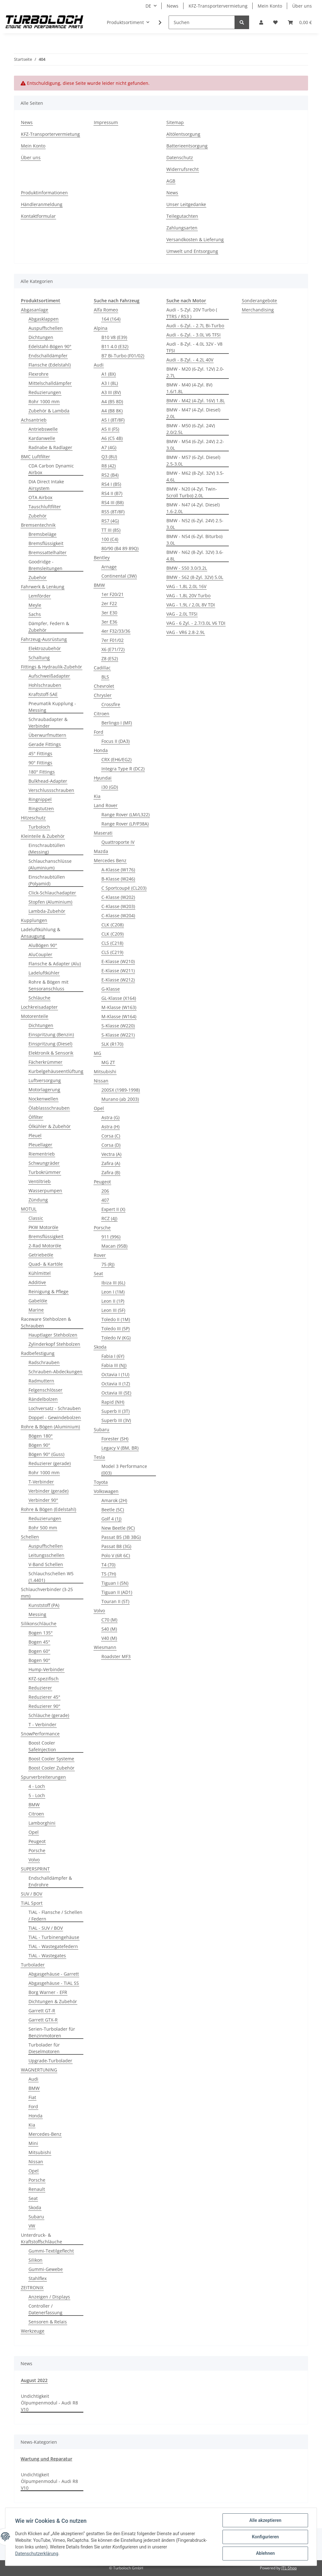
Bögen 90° (39, 1445)
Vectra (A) (111, 1154)
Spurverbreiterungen (43, 1777)
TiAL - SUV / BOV (46, 1928)
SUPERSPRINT (35, 1869)
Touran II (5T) (115, 1601)
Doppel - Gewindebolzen (55, 1417)
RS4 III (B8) (112, 502)
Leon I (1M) (113, 1292)
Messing (37, 1614)
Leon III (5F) (113, 1310)
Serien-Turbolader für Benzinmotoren (52, 2032)
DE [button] (148, 6)
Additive (37, 1282)
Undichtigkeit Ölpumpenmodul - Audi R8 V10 (49, 2402)
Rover (100, 1255)
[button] (261, 22)
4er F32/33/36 (115, 631)
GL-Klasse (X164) (118, 998)
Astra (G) (110, 1117)
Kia (32, 2125)
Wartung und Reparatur (46, 2459)
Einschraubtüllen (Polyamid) (47, 880)
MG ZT (108, 1062)
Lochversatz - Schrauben (55, 1408)
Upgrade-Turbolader (50, 2061)
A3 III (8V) (111, 392)
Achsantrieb (34, 420)
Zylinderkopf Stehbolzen (54, 1344)
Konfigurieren (264, 2537)
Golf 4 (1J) (111, 1519)
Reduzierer (40, 1688)
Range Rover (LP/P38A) (125, 824)
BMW (34, 1805)
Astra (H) (110, 1127)
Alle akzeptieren (265, 2520)
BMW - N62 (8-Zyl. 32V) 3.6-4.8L (194, 555)
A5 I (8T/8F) (113, 420)
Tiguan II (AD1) (116, 1592)
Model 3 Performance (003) (124, 1469)
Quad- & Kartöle (46, 1264)
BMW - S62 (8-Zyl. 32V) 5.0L (194, 577)
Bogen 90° (39, 1660)
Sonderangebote (259, 301)
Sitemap (175, 122)
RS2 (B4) (110, 475)
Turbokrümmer (45, 1172)
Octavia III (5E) (116, 1393)
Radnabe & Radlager (50, 447)
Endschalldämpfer (48, 356)
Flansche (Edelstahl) (50, 365)
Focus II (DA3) (115, 741)
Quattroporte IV (117, 842)
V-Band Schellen (46, 1564)
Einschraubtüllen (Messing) (47, 848)
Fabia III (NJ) (113, 1365)
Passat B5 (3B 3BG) (121, 1537)
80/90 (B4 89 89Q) (119, 548)
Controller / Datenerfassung (45, 2309)
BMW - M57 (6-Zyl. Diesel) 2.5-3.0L (193, 460)
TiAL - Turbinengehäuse (54, 1937)
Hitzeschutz (33, 818)
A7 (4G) (108, 447)
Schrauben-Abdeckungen (55, 1372)
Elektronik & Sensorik (51, 1053)
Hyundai (103, 778)
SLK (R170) (112, 1044)
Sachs (35, 614)
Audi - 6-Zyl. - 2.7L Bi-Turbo (195, 326)
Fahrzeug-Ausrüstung (44, 639)
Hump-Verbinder (46, 1669)
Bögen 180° (41, 1436)
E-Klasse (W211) (118, 971)
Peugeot (37, 1841)
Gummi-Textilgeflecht (51, 2251)
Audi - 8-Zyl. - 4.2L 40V (189, 360)
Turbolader (33, 1965)
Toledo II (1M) (115, 1319)
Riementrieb (42, 1154)
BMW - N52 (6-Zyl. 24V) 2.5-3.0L (194, 523)
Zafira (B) (110, 1172)
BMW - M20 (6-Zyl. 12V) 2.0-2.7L (195, 372)
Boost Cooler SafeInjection (42, 1746)
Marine (36, 1310)
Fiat (32, 2097)
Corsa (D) (110, 1145)
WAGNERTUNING (39, 2070)
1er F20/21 (112, 594)
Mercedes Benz (110, 860)
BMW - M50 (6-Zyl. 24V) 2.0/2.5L (190, 429)
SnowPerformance (40, 1734)
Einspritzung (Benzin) (51, 1034)
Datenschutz (179, 157)
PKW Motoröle (43, 1227)
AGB (170, 181)
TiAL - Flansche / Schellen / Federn (55, 1915)
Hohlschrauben (45, 685)
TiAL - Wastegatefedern (53, 1946)
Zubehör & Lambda (49, 411)
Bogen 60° (39, 1651)
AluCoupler (40, 954)
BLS (105, 677)
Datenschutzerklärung (37, 2553)
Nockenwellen (43, 1099)
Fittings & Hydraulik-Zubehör (51, 667)
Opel (34, 1832)
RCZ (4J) (109, 1218)
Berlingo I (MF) (116, 723)
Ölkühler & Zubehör (50, 1126)
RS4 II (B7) (111, 493)
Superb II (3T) (115, 1411)
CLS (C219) (112, 952)
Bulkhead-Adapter (48, 781)
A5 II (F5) (110, 429)
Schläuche (39, 998)
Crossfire (110, 704)
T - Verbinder (42, 1724)
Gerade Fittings (45, 744)
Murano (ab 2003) (120, 1099)
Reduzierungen (45, 392)
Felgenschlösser (45, 1390)
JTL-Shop (289, 2568)
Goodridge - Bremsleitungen (45, 565)
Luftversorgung (45, 1080)
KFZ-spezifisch (44, 1679)
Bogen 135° (41, 1633)
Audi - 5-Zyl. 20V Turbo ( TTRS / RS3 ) (191, 313)
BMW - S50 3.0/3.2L (186, 568)
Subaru (36, 2217)
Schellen (30, 1537)
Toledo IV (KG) (116, 1338)
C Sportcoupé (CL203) (123, 888)
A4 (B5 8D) (112, 401)
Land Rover (106, 805)
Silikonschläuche (38, 1623)
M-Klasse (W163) (118, 1007)
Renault (37, 2189)
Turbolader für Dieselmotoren (44, 2048)
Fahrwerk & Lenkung (42, 587)
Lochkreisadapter (39, 1007)
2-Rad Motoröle (45, 1246)
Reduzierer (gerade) (50, 1463)
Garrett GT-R (42, 2011)
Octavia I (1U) (115, 1374)
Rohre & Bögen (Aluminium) (50, 1427)
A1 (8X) (108, 374)
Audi (33, 2079)
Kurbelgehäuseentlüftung (56, 1071)
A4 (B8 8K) (112, 411)
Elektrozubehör (45, 648)
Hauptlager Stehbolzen (53, 1335)
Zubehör (38, 516)
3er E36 (109, 622)
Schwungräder (44, 1163)
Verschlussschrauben (51, 790)
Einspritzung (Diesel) (50, 1044)
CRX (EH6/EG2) (116, 759)
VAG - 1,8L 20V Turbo (188, 595)
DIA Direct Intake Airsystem (46, 485)
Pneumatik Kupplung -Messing (52, 706)
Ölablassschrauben (49, 1108)
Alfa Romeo (106, 310)
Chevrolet (104, 686)
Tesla (99, 1457)
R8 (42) (108, 466)
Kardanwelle (42, 438)
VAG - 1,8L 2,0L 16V (186, 586)
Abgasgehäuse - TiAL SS (54, 1983)
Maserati (103, 833)
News (172, 6)
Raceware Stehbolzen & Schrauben (46, 1322)
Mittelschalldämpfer (50, 383)
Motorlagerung (44, 1090)
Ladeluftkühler (44, 973)
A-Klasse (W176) (118, 870)
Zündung (38, 1200)
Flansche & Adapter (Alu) (55, 964)
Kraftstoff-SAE (43, 694)
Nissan (36, 2162)
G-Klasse (110, 989)
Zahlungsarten (181, 228)
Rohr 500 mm (43, 1528)
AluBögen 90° (43, 945)
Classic (36, 1218)
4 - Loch (37, 1786)
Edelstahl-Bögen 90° (50, 346)
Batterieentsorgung (187, 146)
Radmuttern (41, 1381)
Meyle (35, 605)
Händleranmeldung (41, 204)
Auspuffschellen (46, 328)
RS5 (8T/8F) (113, 512)
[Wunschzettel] (275, 22)
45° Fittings (40, 753)
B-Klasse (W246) (118, 879)
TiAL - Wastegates (47, 1955)
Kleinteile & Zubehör (43, 836)
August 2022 (34, 2380)
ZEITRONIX (32, 2288)
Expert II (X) (113, 1209)
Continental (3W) (119, 576)
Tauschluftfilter (45, 507)
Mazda (101, 851)
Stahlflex (38, 2278)
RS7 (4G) (110, 521)
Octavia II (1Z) (115, 1384)
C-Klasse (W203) (118, 906)
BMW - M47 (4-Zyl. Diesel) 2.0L (193, 413)
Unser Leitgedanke (186, 204)
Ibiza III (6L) (113, 1283)
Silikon (35, 2260)
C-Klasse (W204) (118, 915)
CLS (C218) (112, 943)
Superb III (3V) (116, 1420)
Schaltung (39, 658)
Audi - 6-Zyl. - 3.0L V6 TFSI (193, 335)
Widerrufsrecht (182, 169)
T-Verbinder (41, 1482)
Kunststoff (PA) (44, 1605)
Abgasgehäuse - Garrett (54, 1974)
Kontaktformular (38, 216)
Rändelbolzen (43, 1399)
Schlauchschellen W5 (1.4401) (51, 1576)
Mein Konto (270, 6)
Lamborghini (42, 1823)
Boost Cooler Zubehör (51, 1768)
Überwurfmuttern (47, 735)
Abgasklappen (44, 319)
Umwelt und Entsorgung (192, 251)
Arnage (109, 567)
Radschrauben (44, 1362)
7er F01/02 (112, 640)
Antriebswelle (43, 429)
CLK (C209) (112, 934)
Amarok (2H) (114, 1500)
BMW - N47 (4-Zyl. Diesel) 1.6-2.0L (193, 508)
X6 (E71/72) (113, 649)
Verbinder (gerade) (48, 1491)
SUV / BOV (31, 1894)
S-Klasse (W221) (118, 1035)
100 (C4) (109, 539)
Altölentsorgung (183, 134)
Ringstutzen (41, 808)
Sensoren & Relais (48, 2322)
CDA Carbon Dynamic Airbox (51, 469)
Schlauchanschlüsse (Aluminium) (50, 864)
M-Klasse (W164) (118, 1016)
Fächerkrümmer (45, 1062)
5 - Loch (37, 1795)
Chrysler (103, 695)
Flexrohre (38, 374)
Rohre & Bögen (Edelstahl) (48, 1509)
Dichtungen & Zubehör (53, 2001)
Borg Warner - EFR (48, 1992)
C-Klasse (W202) (118, 897)
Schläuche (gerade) (49, 1715)
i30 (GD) (109, 787)
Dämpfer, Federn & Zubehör (49, 626)
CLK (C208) (112, 925)
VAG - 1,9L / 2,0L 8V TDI (190, 605)
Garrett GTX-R (43, 2020)
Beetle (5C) (112, 1510)
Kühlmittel (40, 1273)
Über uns (302, 6)
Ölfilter (36, 1117)
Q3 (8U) (109, 457)
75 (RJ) (107, 1264)
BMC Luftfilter (35, 457)
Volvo (34, 1860)
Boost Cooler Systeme (51, 1759)
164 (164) (110, 319)
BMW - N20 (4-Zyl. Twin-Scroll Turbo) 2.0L (191, 492)
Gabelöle (38, 1301)
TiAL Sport (31, 1903)
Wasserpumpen (45, 1191)
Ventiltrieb (40, 1181)
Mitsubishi (40, 2152)
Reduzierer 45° (44, 1697)
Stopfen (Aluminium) (50, 902)
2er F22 (109, 603)
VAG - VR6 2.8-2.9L (185, 632)
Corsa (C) (110, 1136)
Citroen (36, 1814)
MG (97, 1053)
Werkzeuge (32, 2331)
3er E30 (109, 613)
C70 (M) (109, 1620)
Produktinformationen (44, 193)
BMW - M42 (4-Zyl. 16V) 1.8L (195, 401)
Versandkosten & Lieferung (195, 239)
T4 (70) (108, 1565)
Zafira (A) (110, 1163)
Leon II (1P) (112, 1301)
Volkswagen (106, 1491)
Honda (35, 2116)
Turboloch (39, 827)
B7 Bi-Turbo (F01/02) (122, 356)
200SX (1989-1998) (120, 1090)
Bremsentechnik (38, 525)
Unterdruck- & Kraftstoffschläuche (41, 2238)
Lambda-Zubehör (47, 911)
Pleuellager (40, 1145)
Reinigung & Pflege (48, 1291)
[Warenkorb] (300, 22)
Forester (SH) (114, 1439)
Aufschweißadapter (49, 676)
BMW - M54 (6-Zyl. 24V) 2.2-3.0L (195, 444)
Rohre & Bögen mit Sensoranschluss (48, 985)
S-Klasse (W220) (118, 1026)
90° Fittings (40, 763)
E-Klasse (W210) (118, 961)
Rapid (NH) (112, 1402)
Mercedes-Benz (45, 2134)
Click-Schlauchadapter (52, 893)
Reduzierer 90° (44, 1706)
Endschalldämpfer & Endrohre (50, 1881)
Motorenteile (34, 1016)
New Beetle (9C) (118, 1528)
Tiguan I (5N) (114, 1583)
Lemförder (40, 596)
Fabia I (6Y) (112, 1356)
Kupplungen (34, 920)
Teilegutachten (182, 216)
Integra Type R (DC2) (123, 769)
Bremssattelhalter (48, 552)
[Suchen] (202, 22)
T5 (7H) (108, 1574)
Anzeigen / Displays (49, 2297)
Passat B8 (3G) (116, 1546)
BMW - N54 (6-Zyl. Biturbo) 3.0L (194, 539)
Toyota (101, 1482)
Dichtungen (41, 337)
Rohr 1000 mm (44, 401)
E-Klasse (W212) (118, 980)
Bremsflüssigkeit (46, 543)
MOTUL (28, 1209)
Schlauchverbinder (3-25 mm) (47, 1592)
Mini (33, 2143)
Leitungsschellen (46, 1555)
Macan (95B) (114, 1246)
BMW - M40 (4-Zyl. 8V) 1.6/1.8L (189, 388)
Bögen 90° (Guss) (46, 1454)
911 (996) (110, 1237)
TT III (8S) (110, 530)
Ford (33, 2106)
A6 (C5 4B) (112, 438)
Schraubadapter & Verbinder (48, 722)
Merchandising (258, 310)
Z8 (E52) (109, 658)
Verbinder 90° (43, 1500)
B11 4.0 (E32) (114, 346)
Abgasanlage (34, 310)
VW (32, 2226)
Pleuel (35, 1135)
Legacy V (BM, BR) (119, 1448)
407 (105, 1200)
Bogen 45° (39, 1642)
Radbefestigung (38, 1353)
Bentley (102, 558)
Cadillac (102, 668)
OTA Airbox (40, 497)
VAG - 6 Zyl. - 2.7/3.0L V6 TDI (195, 623)
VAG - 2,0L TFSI (181, 614)
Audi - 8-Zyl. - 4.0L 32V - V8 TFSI (194, 347)
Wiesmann (105, 1647)
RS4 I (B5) (111, 484)
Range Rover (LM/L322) (125, 815)
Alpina (100, 328)
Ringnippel (40, 799)
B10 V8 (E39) (114, 337)
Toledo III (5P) (115, 1329)
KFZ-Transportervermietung (218, 6)
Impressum (106, 122)
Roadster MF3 (116, 1656)
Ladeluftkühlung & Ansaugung (40, 932)
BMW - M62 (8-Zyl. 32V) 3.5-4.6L (195, 476)
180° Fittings (42, 772)
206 (105, 1191)
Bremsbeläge (42, 534)
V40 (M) (109, 1638)
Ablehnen (264, 2553)
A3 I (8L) (109, 383)
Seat (33, 2198)
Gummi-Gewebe (46, 2269)
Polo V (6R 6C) (115, 1555)
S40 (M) (109, 1629)
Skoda (35, 2207)
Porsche (37, 1850)
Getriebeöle (41, 1255)
